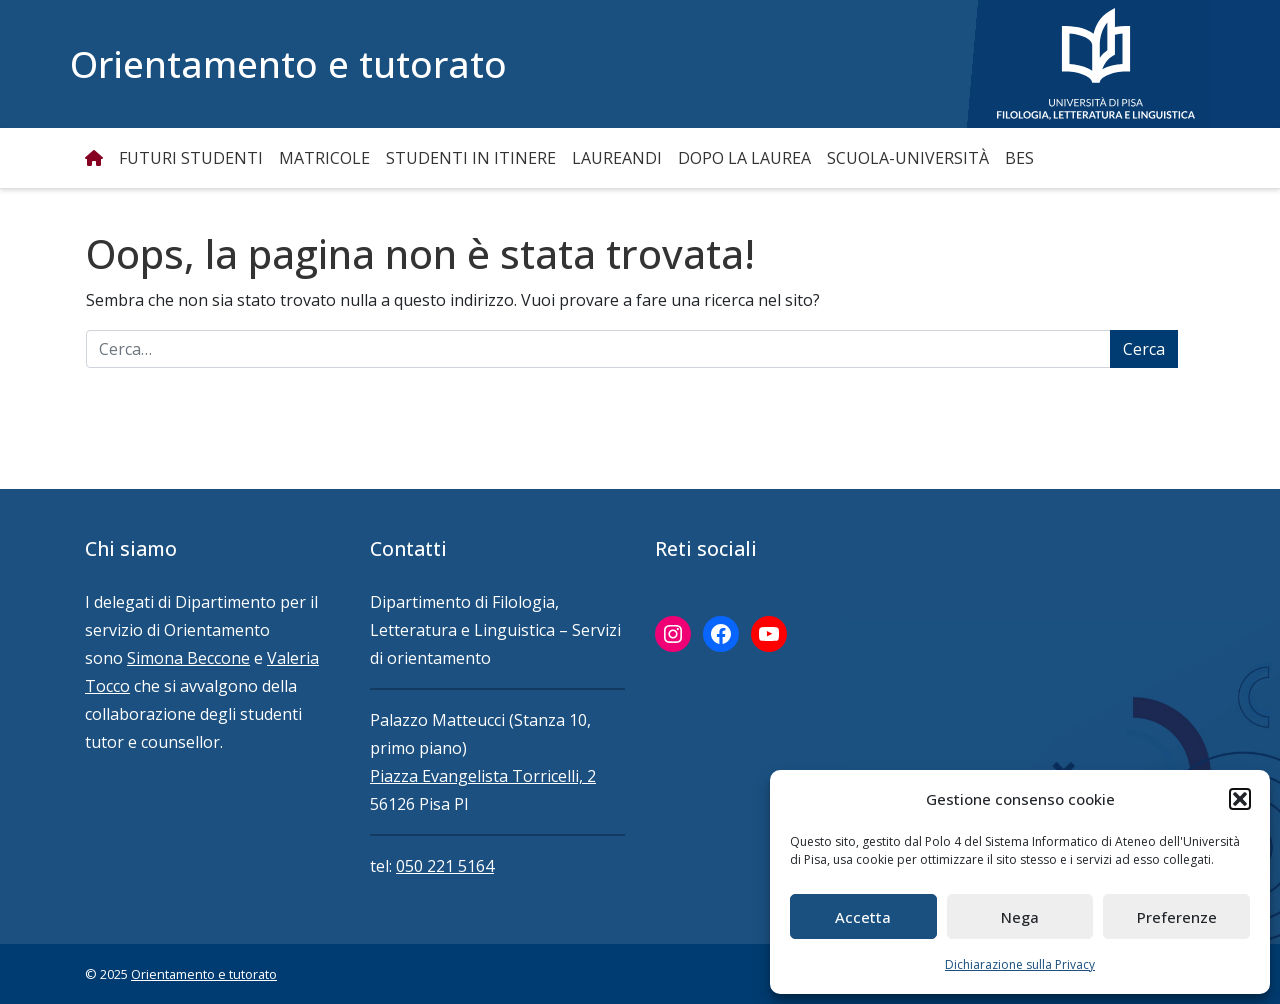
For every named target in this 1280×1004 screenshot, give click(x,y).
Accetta (863, 917)
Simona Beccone (188, 658)
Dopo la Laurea (744, 158)
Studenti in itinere (471, 158)
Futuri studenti (191, 158)
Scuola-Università (908, 158)
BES (1019, 158)
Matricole (324, 158)
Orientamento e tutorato (288, 64)
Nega (1020, 917)
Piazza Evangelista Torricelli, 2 (483, 776)
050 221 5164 (445, 866)
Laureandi (617, 158)
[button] (1240, 799)
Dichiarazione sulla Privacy (1020, 964)
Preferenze (1177, 917)
